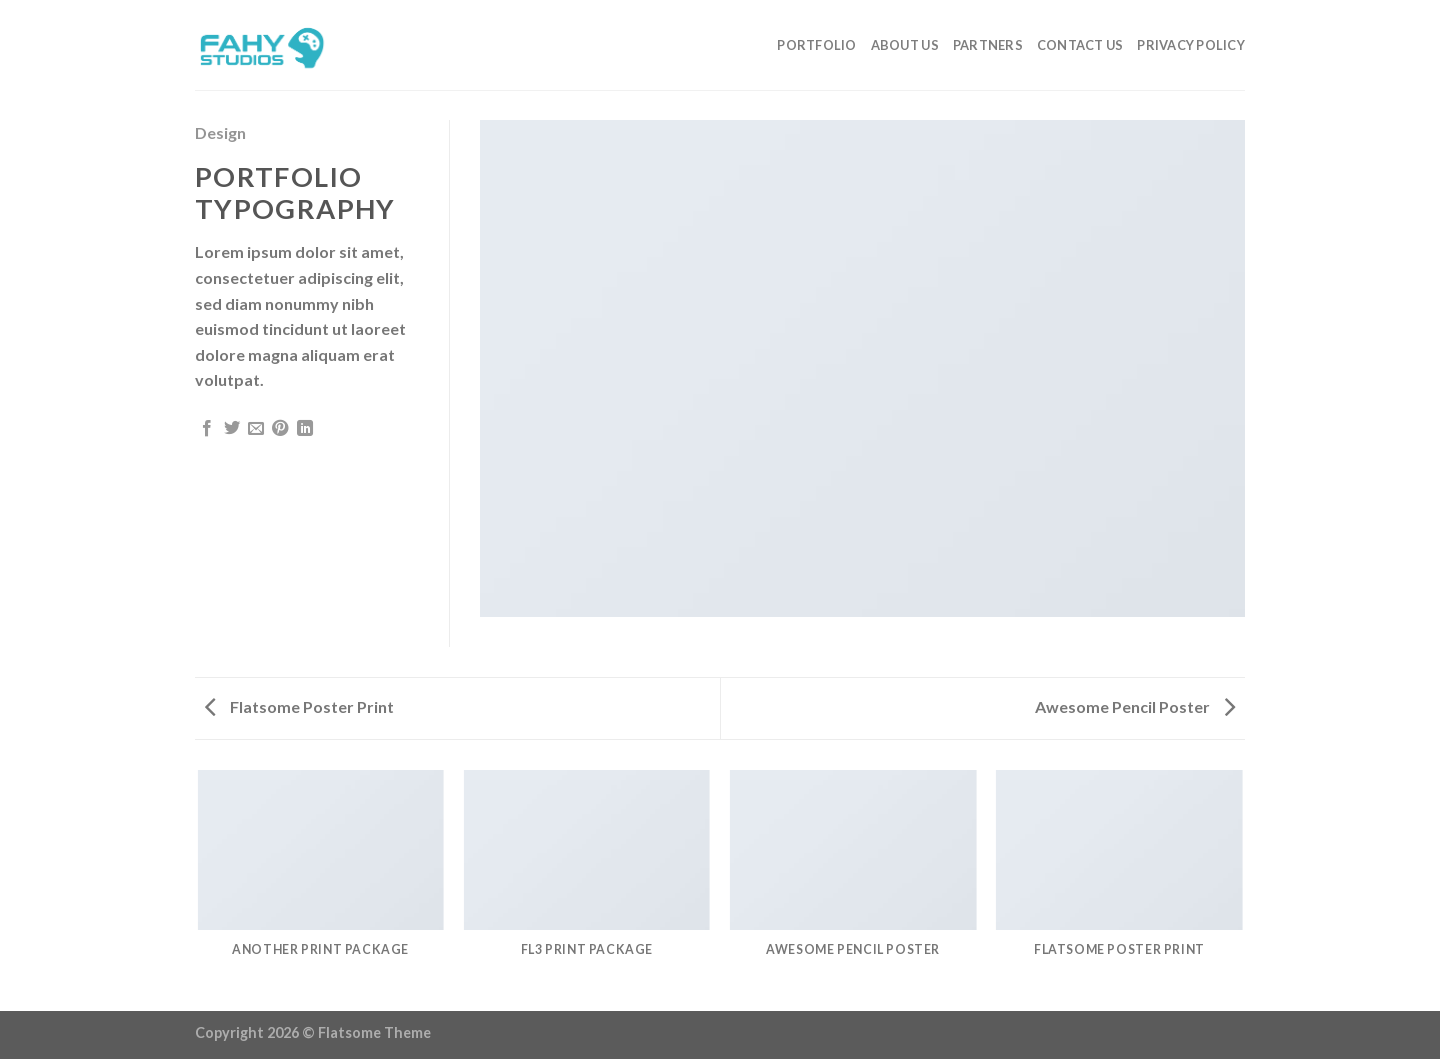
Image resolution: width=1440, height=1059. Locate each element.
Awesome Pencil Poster (1135, 706)
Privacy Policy (1191, 45)
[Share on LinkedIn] (305, 429)
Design (220, 132)
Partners (988, 45)
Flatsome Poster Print (299, 706)
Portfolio (816, 45)
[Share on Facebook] (207, 429)
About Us (905, 45)
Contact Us (1080, 45)
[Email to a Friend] (256, 429)
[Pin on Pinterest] (280, 429)
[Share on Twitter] (232, 429)
